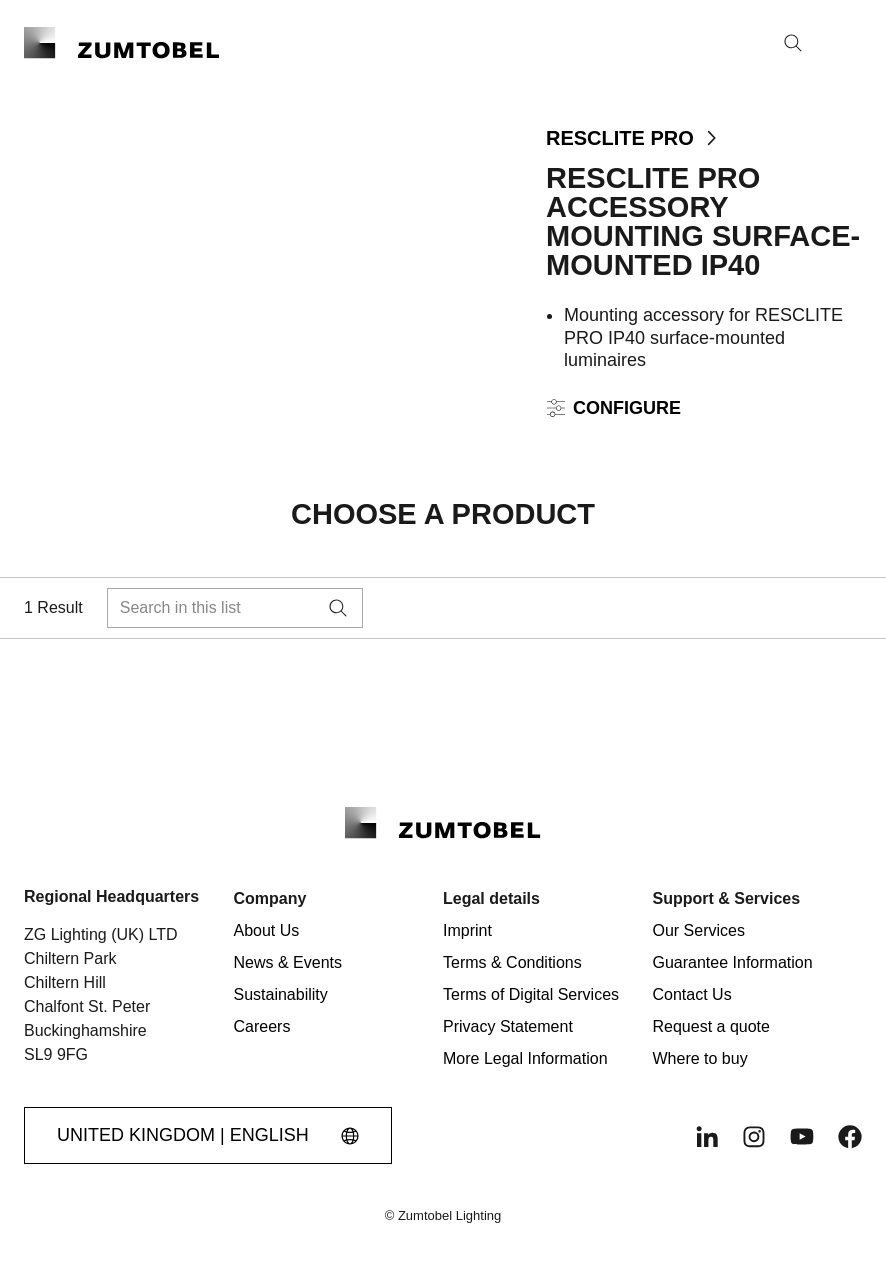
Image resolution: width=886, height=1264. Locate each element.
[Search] (793, 43)
